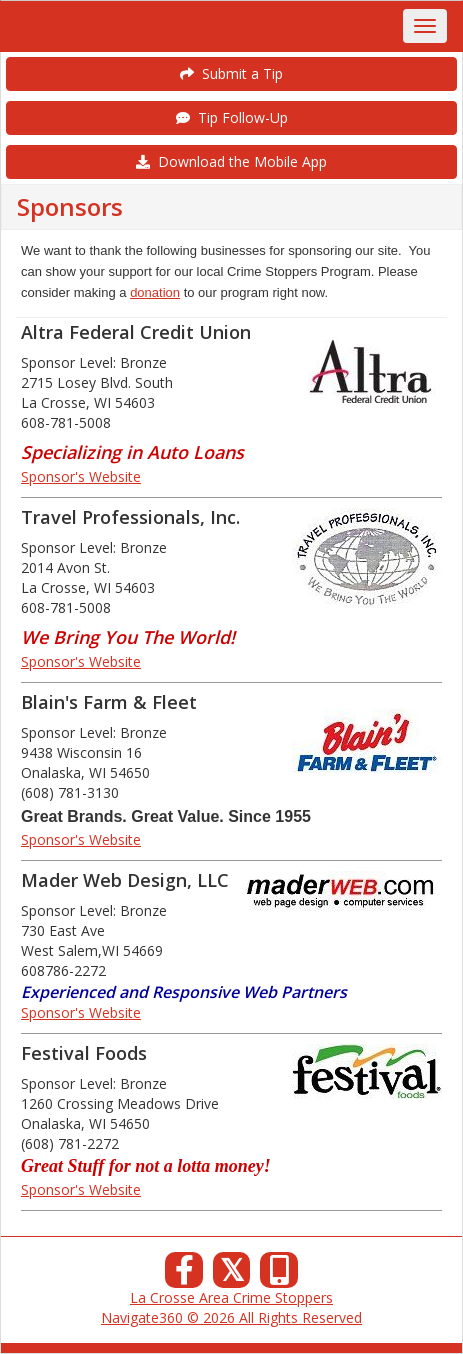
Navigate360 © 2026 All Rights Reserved (231, 1317)
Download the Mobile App (231, 161)
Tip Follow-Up (232, 117)
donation (155, 292)
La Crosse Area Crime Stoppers (231, 1297)
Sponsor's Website (81, 476)
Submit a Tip (231, 73)
